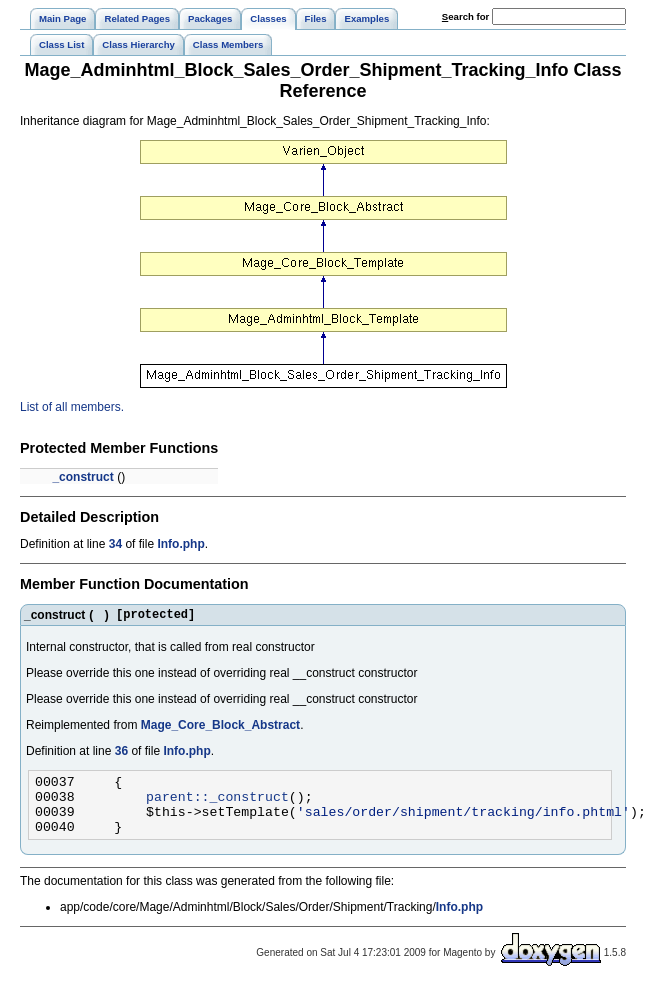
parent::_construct (217, 805)
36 (121, 754)
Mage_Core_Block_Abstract (220, 728)
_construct (82, 477)
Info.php (180, 544)
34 (115, 544)
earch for (465, 16)
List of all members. (72, 407)
